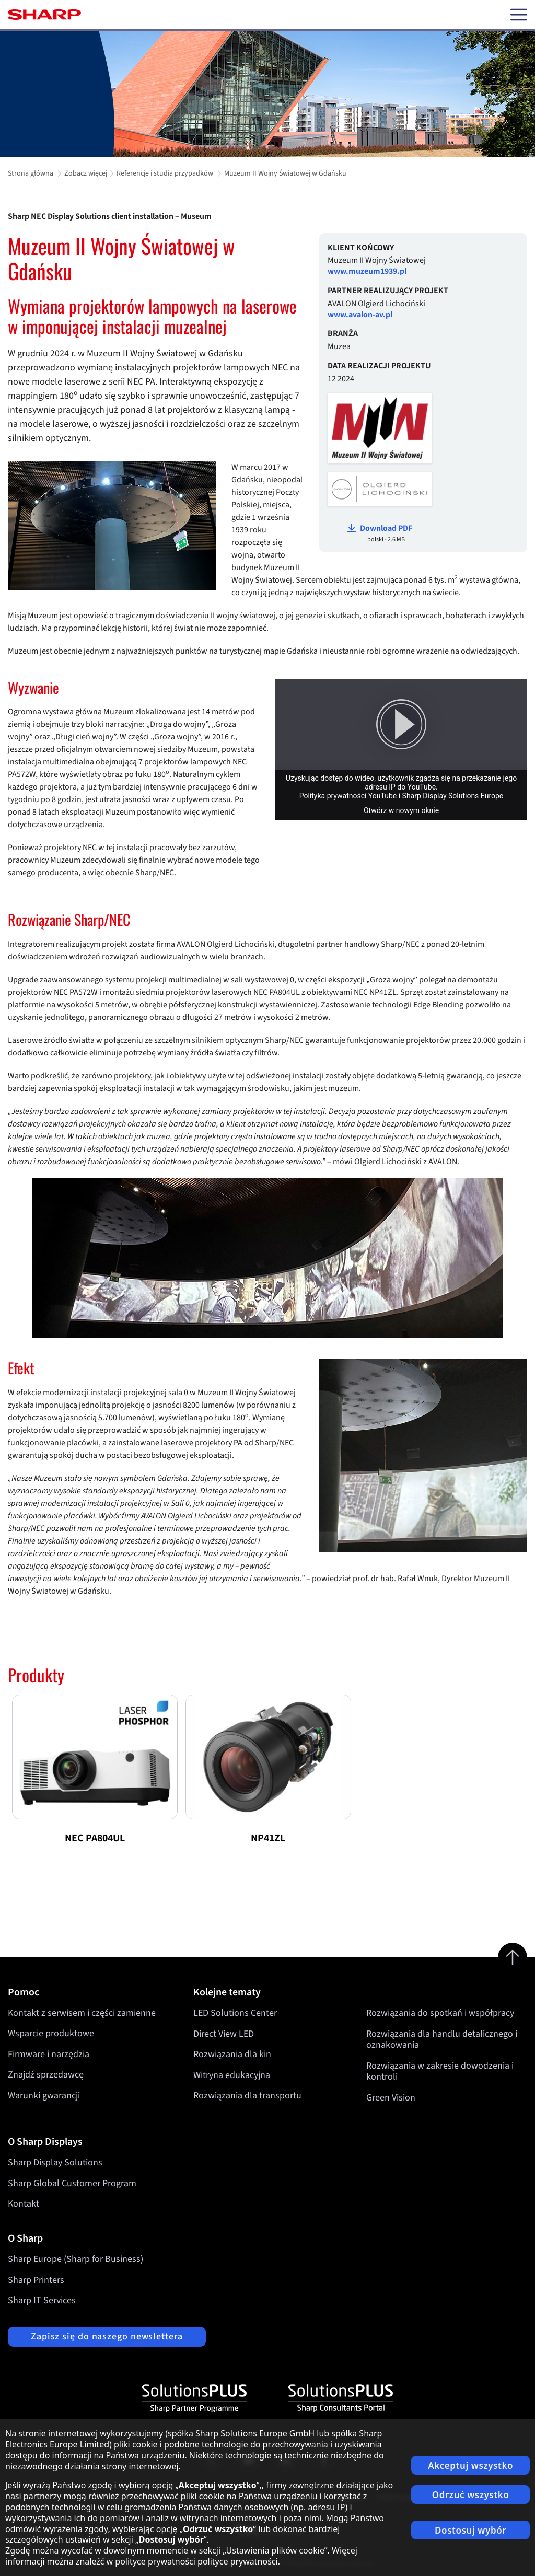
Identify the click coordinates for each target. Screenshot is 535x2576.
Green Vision (390, 2097)
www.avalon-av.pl (360, 314)
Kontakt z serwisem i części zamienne (82, 2013)
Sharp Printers (36, 2280)
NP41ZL (268, 1838)
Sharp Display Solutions (55, 2162)
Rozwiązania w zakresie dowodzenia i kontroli (440, 2071)
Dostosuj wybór (470, 2530)
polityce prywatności (237, 2561)
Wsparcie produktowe (51, 2033)
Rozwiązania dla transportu (247, 2095)
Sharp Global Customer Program (72, 2183)
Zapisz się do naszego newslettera (107, 2336)
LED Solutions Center (235, 2013)
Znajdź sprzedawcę (46, 2074)
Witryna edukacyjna (231, 2074)
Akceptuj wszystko (470, 2465)
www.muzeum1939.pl (367, 271)
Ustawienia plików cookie (275, 2550)
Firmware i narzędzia (48, 2054)
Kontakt (23, 2203)
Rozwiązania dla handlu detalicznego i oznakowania (441, 2039)
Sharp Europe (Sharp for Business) (75, 2259)
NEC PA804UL (95, 1838)
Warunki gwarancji (44, 2095)
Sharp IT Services (42, 2300)
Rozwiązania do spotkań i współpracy (440, 2013)
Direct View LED (223, 2033)
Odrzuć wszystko (470, 2495)
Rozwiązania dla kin (232, 2054)
